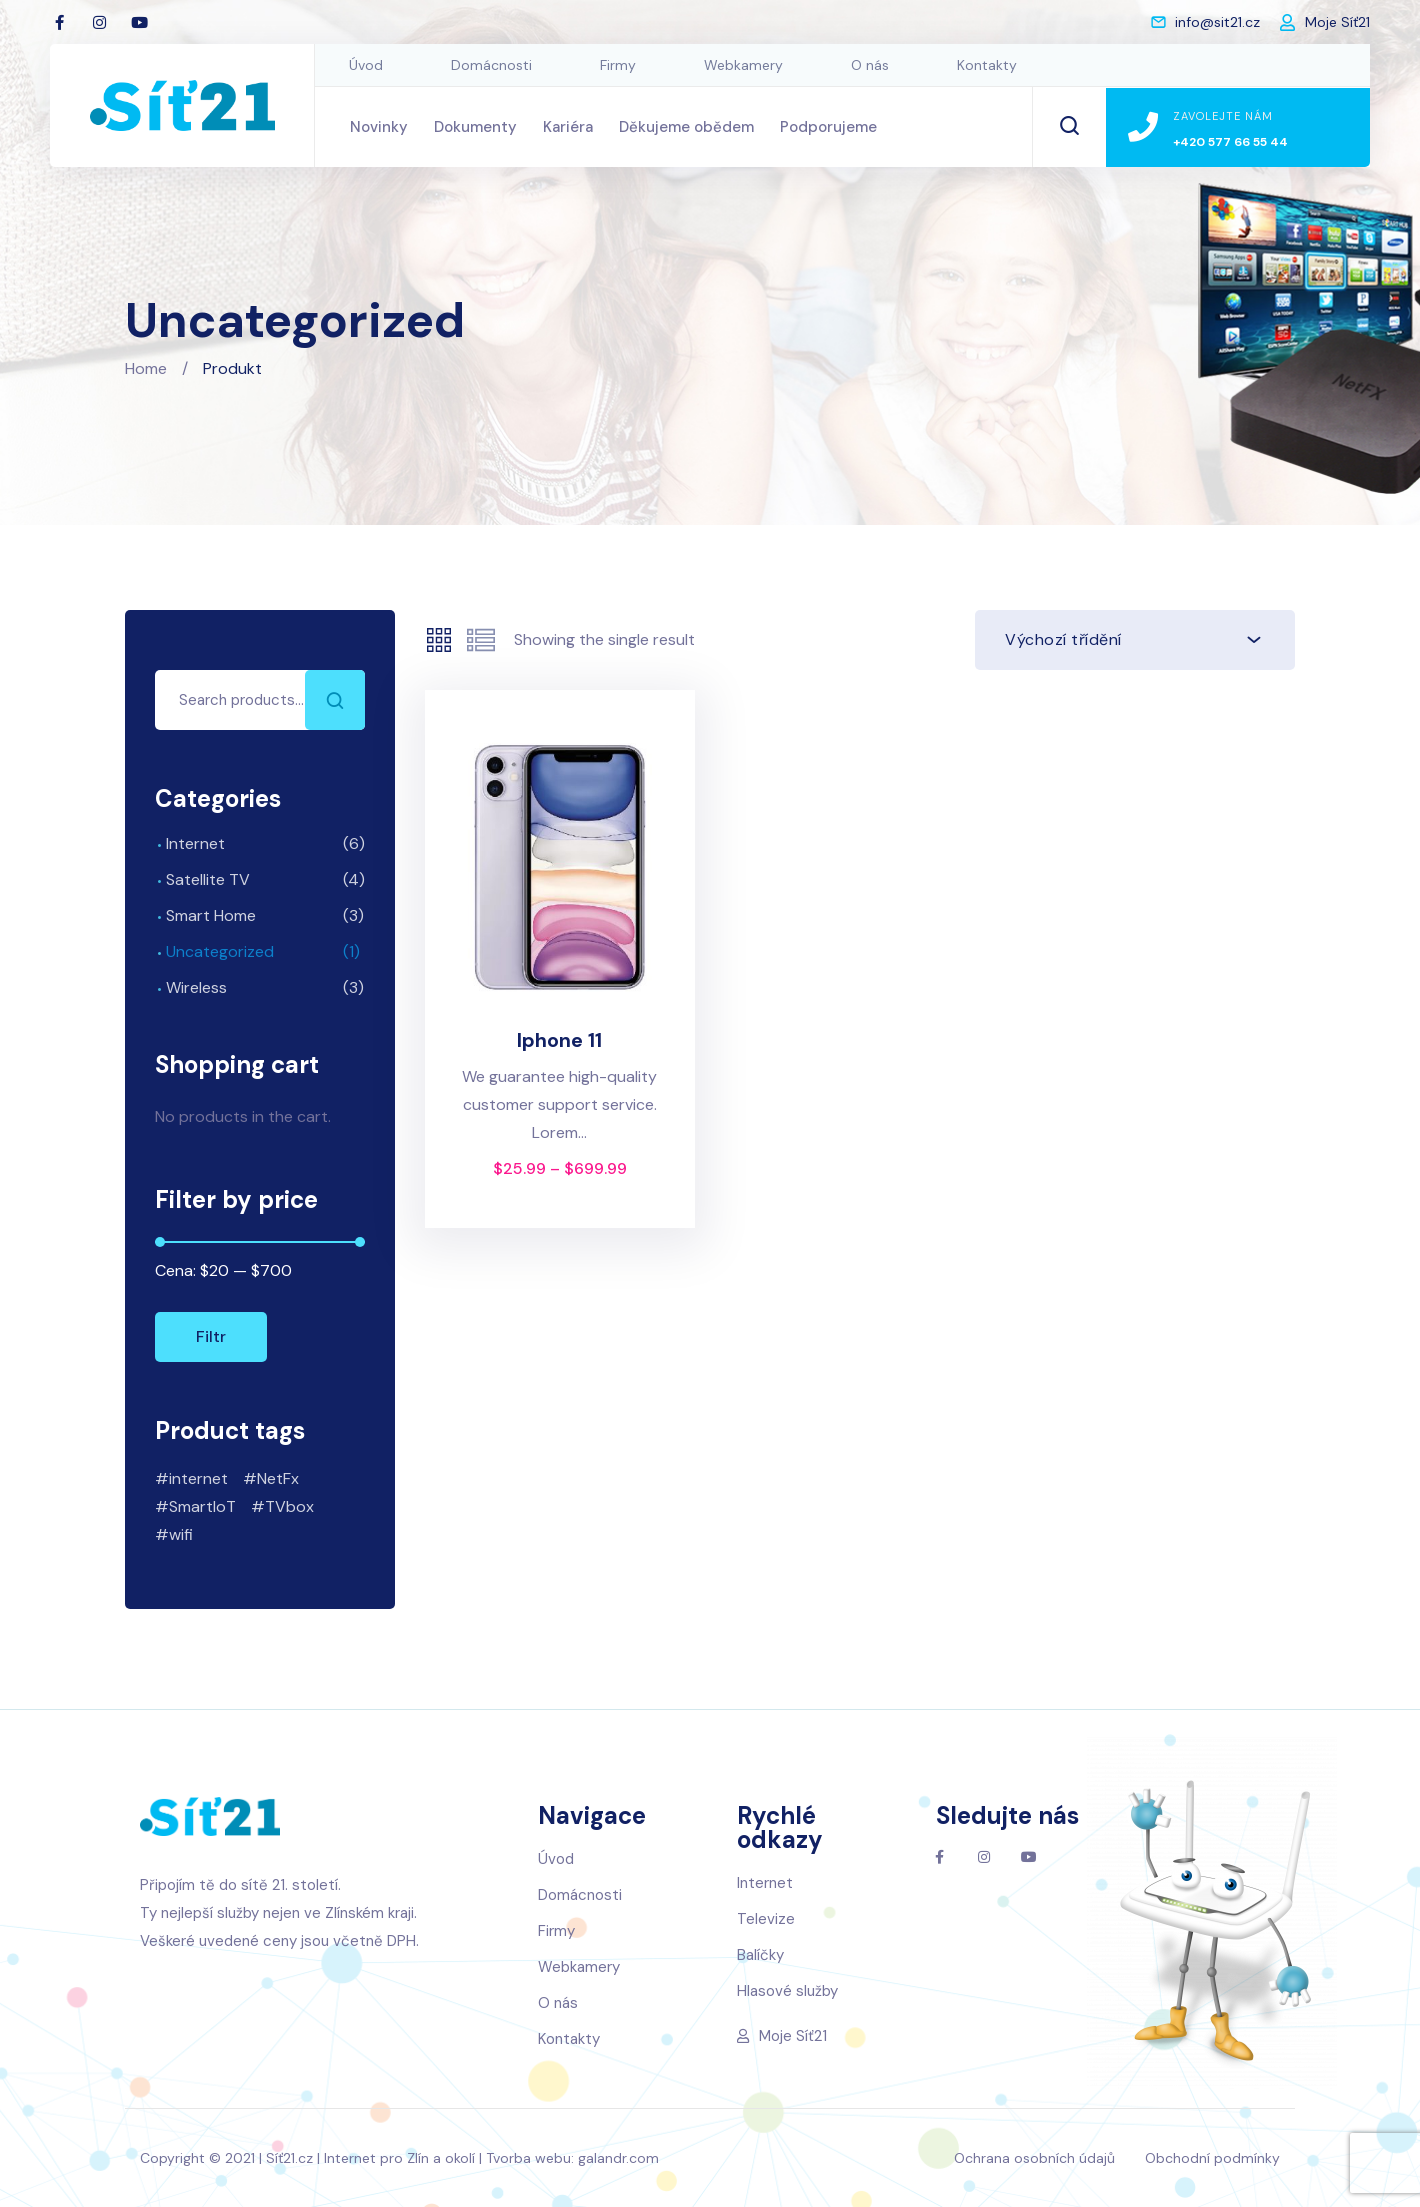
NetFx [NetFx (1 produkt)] (278, 1478)
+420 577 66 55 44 (1230, 142)
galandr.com (618, 2158)
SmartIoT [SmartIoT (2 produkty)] (202, 1506)
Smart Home (211, 915)
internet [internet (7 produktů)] (198, 1478)
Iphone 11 (559, 1040)
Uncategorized (220, 951)
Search (335, 700)
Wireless (196, 987)
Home (146, 368)
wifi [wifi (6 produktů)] (181, 1534)
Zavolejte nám (1223, 116)
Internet (195, 843)
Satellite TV (208, 879)
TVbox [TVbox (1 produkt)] (289, 1506)
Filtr (211, 1336)
